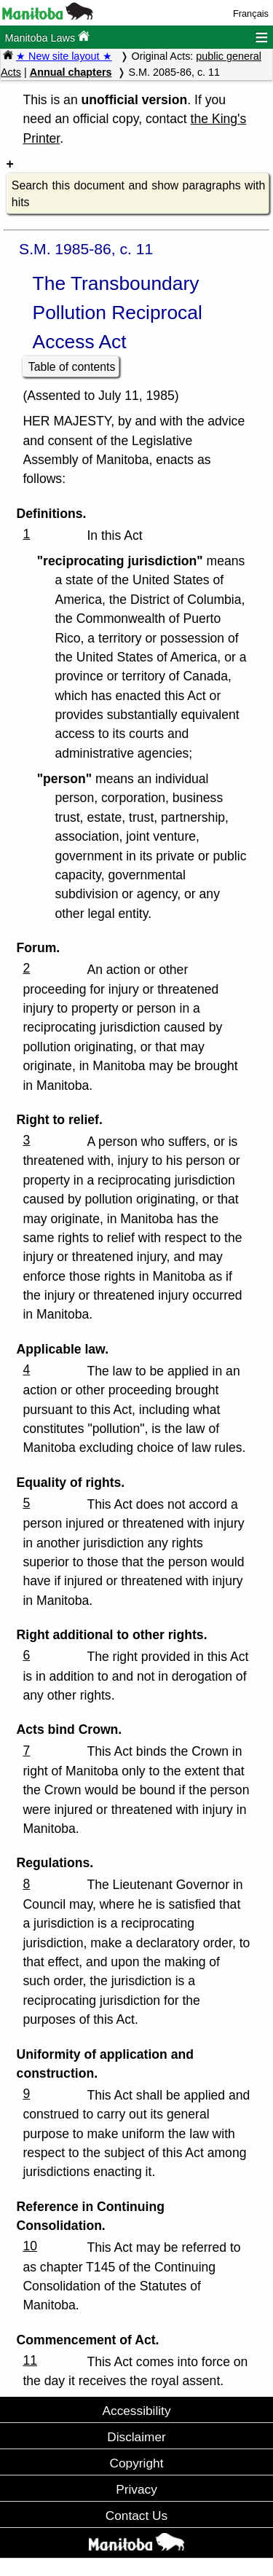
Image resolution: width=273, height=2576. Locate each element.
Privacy (136, 2489)
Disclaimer (136, 2437)
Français (251, 13)
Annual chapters (71, 72)
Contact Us (136, 2515)
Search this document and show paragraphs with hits (138, 194)
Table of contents (72, 367)
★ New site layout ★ (64, 56)
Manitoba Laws (47, 37)
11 (30, 2360)
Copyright (137, 2463)
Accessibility (136, 2410)
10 (30, 2246)
